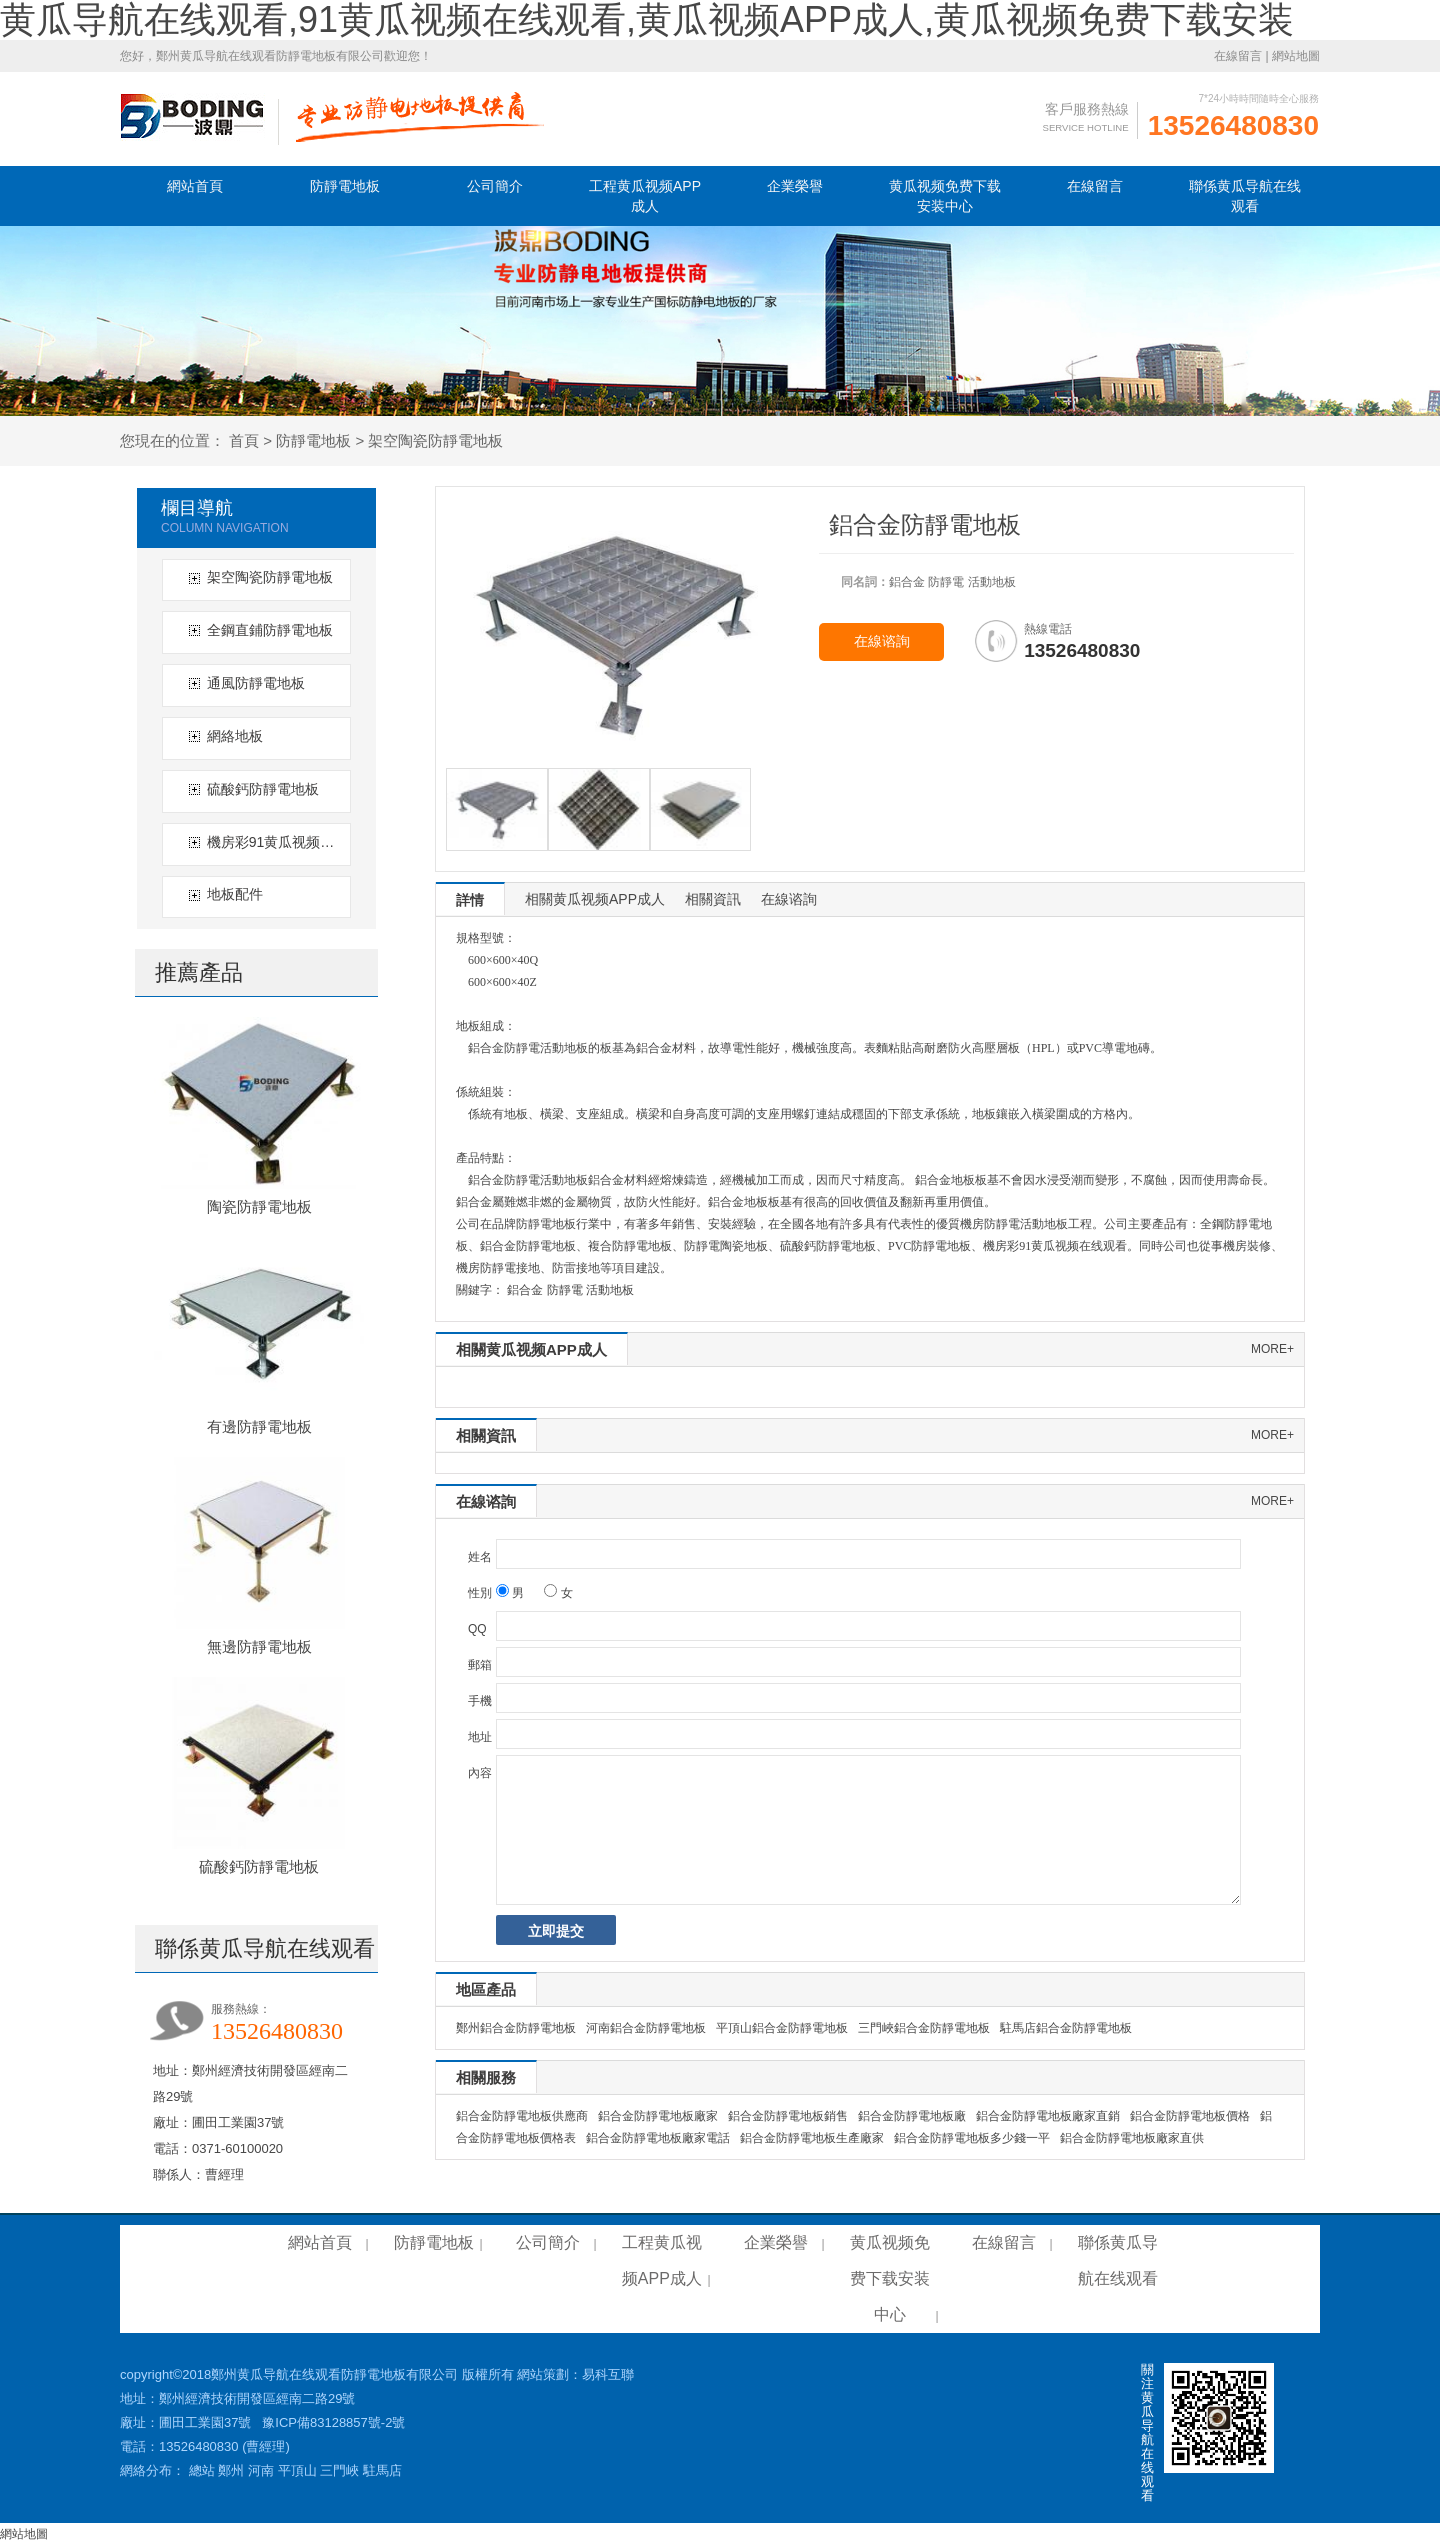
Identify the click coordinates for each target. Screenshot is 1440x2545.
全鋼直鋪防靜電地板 (270, 630)
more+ (1272, 1349)
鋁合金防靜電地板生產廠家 (812, 2138)
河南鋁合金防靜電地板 (646, 2028)
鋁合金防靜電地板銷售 (788, 2116)
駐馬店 (382, 2470)
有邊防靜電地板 (259, 1426)
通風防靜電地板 (256, 683)
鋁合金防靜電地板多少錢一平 (972, 2138)
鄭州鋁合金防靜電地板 (516, 2028)
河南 (261, 2470)
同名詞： (865, 582)
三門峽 (339, 2470)
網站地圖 (1296, 56)
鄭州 (231, 2470)
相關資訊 (713, 899)
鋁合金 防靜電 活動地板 (570, 1290)
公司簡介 (495, 186)
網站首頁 (195, 186)
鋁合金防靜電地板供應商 (522, 2116)
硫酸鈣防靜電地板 (263, 789)
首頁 (244, 440)
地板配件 (235, 894)
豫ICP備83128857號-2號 (333, 2422)
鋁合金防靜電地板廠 (912, 2116)
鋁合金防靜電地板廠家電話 (658, 2138)
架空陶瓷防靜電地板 (435, 440)
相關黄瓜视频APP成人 (595, 899)
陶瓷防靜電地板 (259, 1206)
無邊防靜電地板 (259, 1646)
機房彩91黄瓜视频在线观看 (276, 842)
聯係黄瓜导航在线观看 (1245, 196)
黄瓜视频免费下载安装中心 (945, 196)
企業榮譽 (795, 186)
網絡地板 (235, 736)
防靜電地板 (345, 186)
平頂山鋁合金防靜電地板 (782, 2028)
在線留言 (1238, 56)
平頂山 (297, 2470)
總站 (202, 2470)
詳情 (470, 900)
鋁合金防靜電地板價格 (1190, 2116)
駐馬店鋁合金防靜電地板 (1066, 2028)
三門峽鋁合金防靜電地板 (924, 2028)
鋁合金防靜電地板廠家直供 (1132, 2138)
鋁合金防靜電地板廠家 (658, 2116)
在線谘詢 (882, 641)
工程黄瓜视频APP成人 (645, 196)
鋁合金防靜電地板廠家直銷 (1048, 2116)
